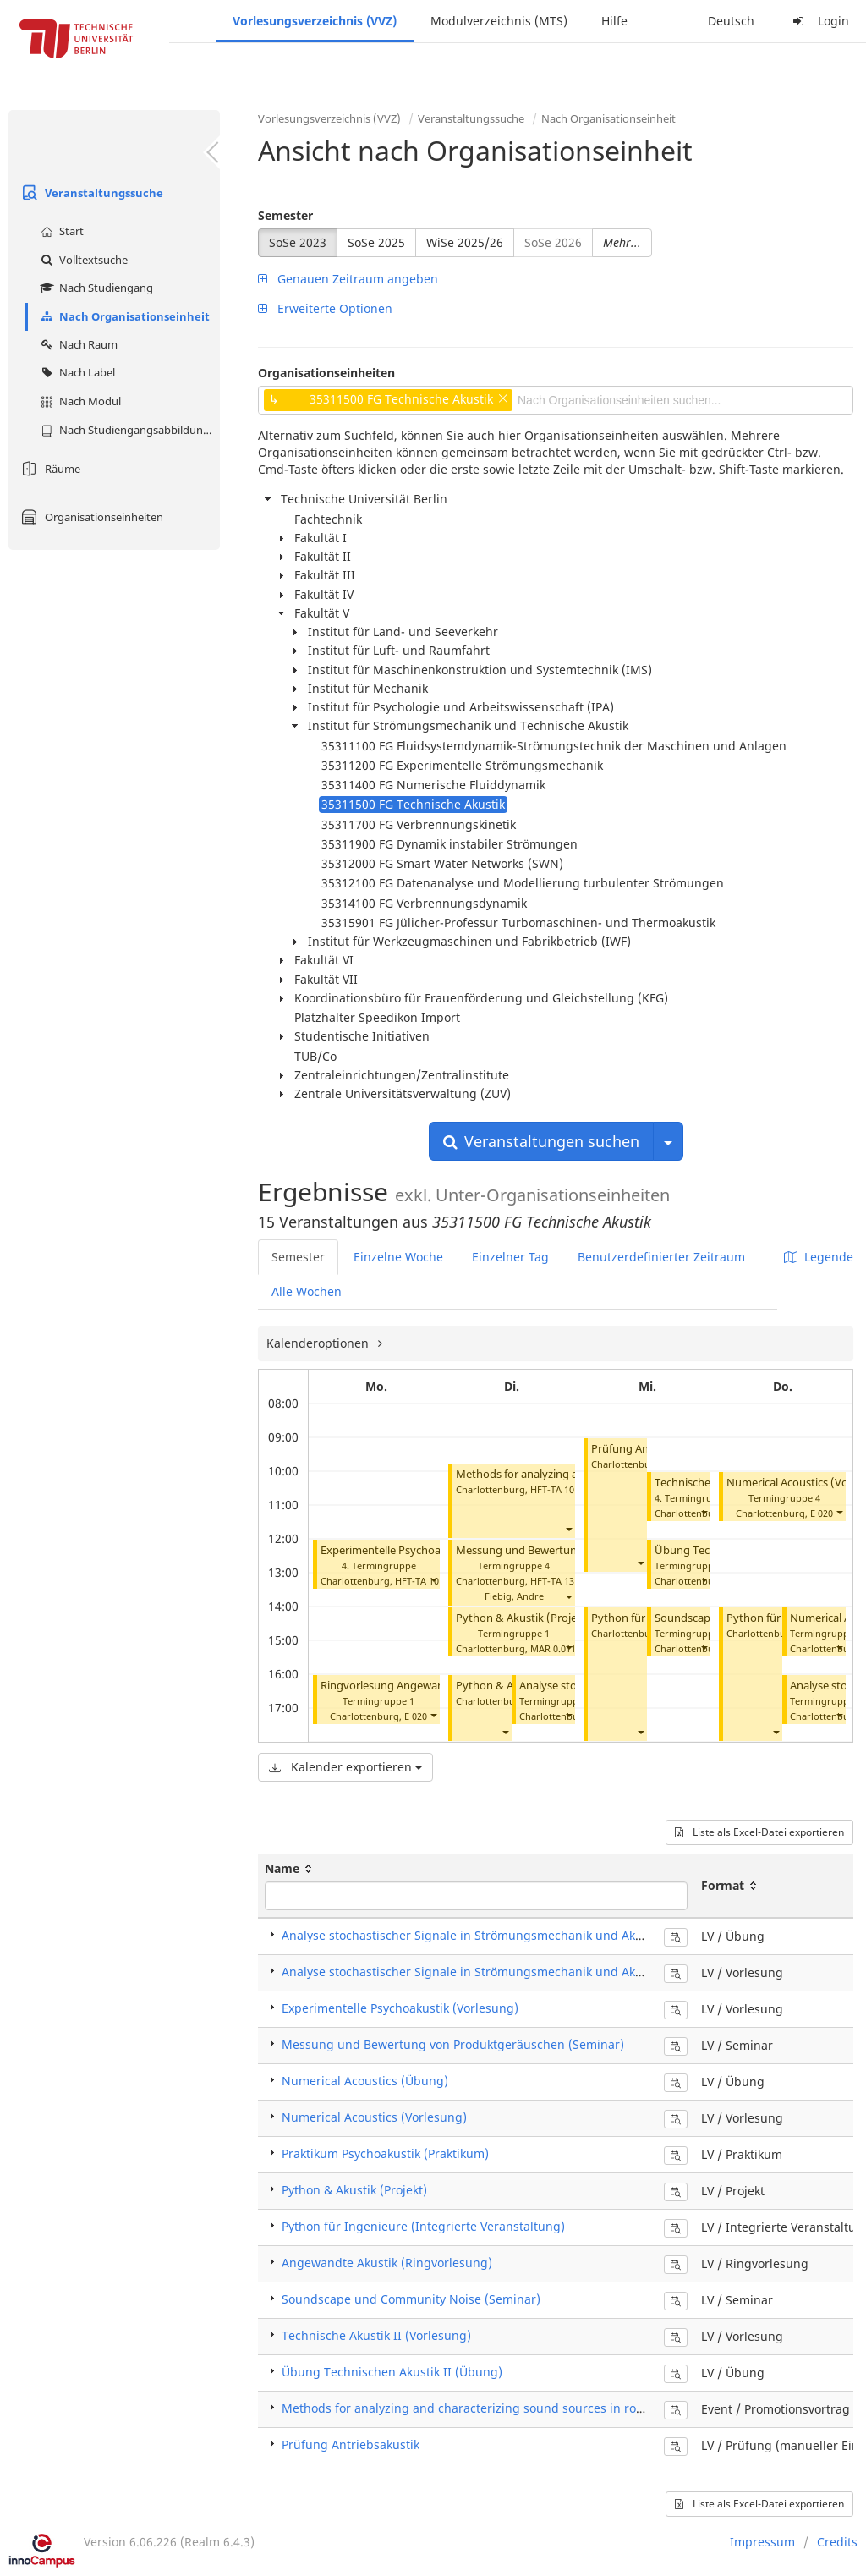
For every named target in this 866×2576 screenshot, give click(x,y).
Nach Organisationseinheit (123, 316)
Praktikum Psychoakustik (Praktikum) (385, 2153)
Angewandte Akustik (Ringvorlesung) (387, 2263)
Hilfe (614, 21)
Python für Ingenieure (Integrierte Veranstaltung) (423, 2226)
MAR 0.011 (553, 1648)
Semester (285, 215)
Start (60, 231)
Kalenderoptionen (319, 1343)
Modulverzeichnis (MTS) (498, 21)
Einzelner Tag (510, 1257)
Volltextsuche (82, 259)
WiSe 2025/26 (464, 242)
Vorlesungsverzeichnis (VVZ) (315, 21)
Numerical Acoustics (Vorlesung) (374, 2117)
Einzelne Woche (398, 1257)
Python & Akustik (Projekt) (523, 1618)
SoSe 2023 (297, 242)
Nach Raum (77, 344)
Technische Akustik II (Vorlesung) (376, 2335)
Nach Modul (78, 401)
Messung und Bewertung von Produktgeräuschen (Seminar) (453, 2044)
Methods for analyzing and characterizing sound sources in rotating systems (500, 2408)
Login (818, 21)
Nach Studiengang (94, 287)
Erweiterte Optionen (325, 308)
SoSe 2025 (376, 242)
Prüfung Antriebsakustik (350, 2444)
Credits (837, 2542)
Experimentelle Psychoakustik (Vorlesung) (427, 1550)
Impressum (762, 2542)
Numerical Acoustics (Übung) (365, 2081)
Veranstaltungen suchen (541, 1141)
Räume (48, 468)
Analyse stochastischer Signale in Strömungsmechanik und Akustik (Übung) (497, 1935)
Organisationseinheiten (90, 517)
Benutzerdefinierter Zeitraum (661, 1257)
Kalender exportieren (345, 1767)
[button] (433, 1579)
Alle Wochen (306, 1291)
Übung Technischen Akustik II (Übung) (392, 2372)
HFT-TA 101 (419, 1580)
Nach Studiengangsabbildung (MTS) (128, 429)
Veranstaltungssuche (90, 192)
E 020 (415, 1716)
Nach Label (75, 372)
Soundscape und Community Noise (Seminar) (411, 2299)
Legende (818, 1257)
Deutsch (731, 21)
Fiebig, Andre (514, 1596)
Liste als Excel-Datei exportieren (759, 1832)
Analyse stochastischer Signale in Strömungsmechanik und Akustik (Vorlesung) (507, 1972)
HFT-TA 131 (554, 1580)
